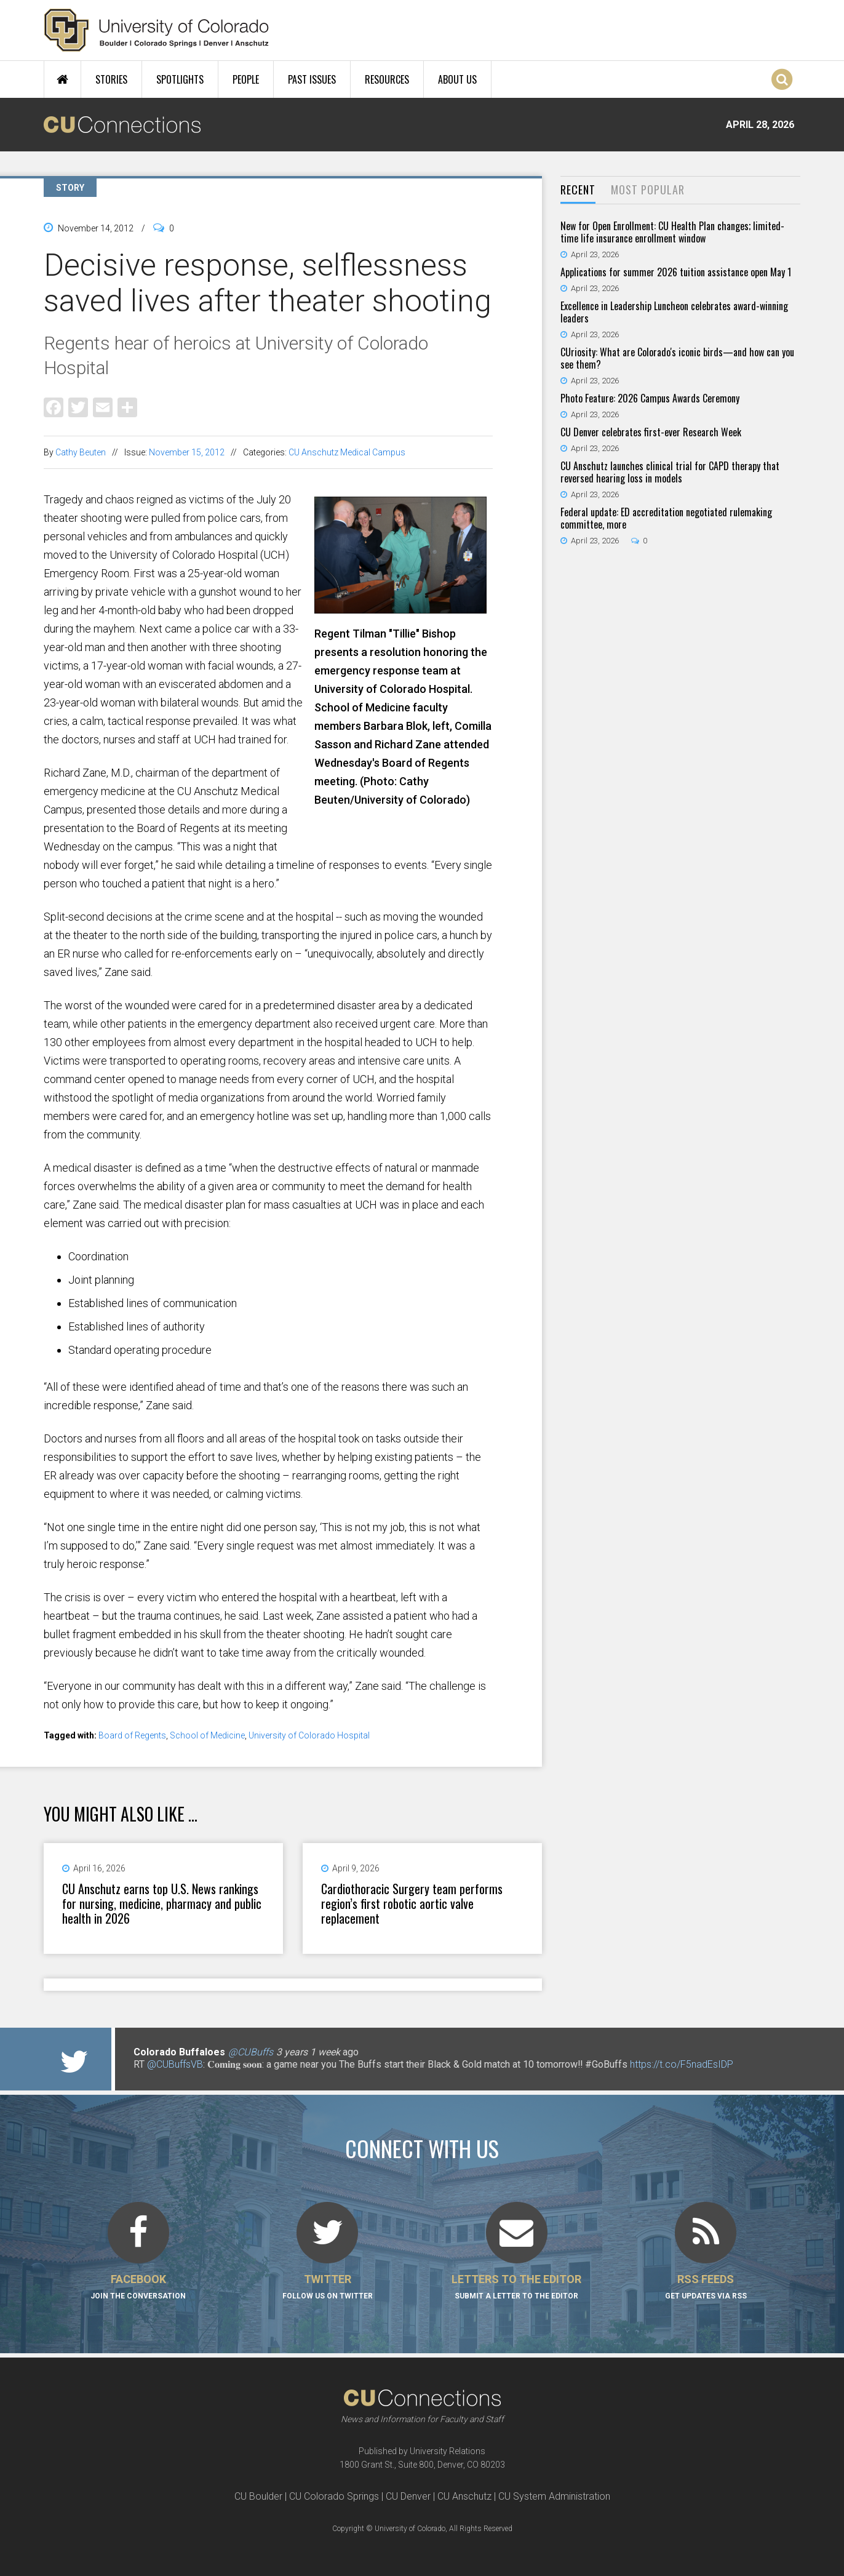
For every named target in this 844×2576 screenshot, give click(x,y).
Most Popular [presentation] (648, 190)
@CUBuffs (250, 2052)
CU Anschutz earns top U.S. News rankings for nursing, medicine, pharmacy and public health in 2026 (161, 1903)
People (246, 79)
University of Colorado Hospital (309, 1735)
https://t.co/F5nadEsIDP (681, 2064)
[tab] (577, 190)
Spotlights (180, 79)
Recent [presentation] (577, 190)
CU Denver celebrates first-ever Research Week (650, 432)
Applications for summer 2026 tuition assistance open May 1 (675, 272)
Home (62, 79)
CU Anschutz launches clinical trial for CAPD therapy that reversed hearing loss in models (669, 472)
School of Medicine (207, 1735)
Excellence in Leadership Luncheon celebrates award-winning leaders (674, 312)
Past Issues (312, 79)
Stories (111, 79)
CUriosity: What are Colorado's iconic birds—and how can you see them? (677, 358)
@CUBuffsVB (175, 2064)
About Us (457, 79)
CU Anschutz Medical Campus (347, 452)
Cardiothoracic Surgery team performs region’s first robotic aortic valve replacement (412, 1903)
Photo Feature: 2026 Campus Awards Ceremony (649, 398)
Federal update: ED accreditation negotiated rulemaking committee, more (666, 518)
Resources (387, 79)
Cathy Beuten (80, 452)
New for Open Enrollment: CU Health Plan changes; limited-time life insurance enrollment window (672, 232)
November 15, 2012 (187, 452)
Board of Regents (132, 1735)
